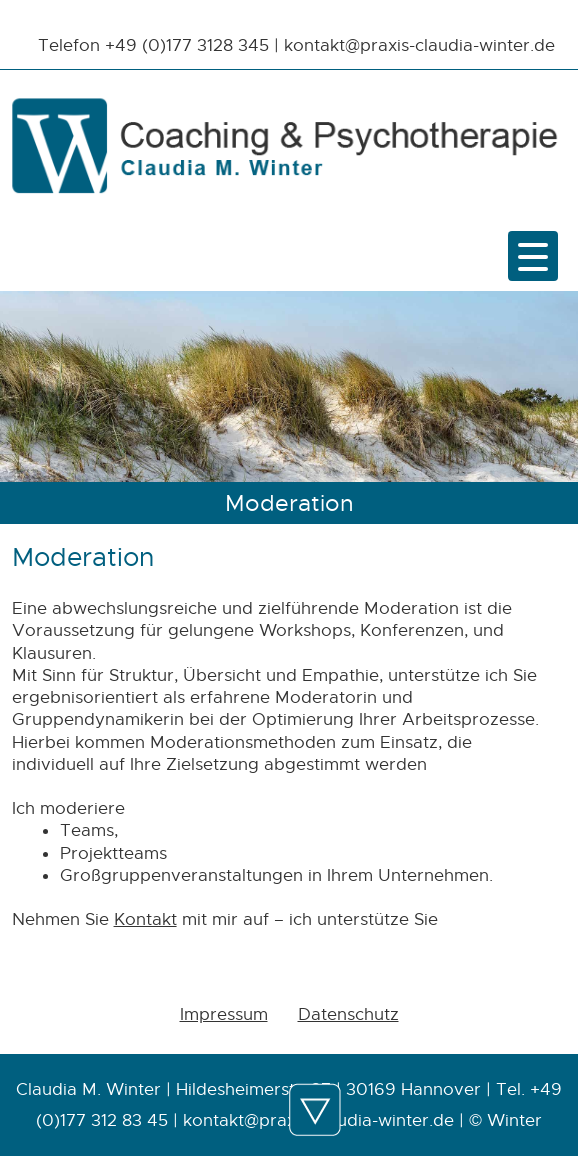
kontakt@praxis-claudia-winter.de (419, 45)
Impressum (224, 1014)
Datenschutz (348, 1014)
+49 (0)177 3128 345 (187, 45)
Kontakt (145, 919)
